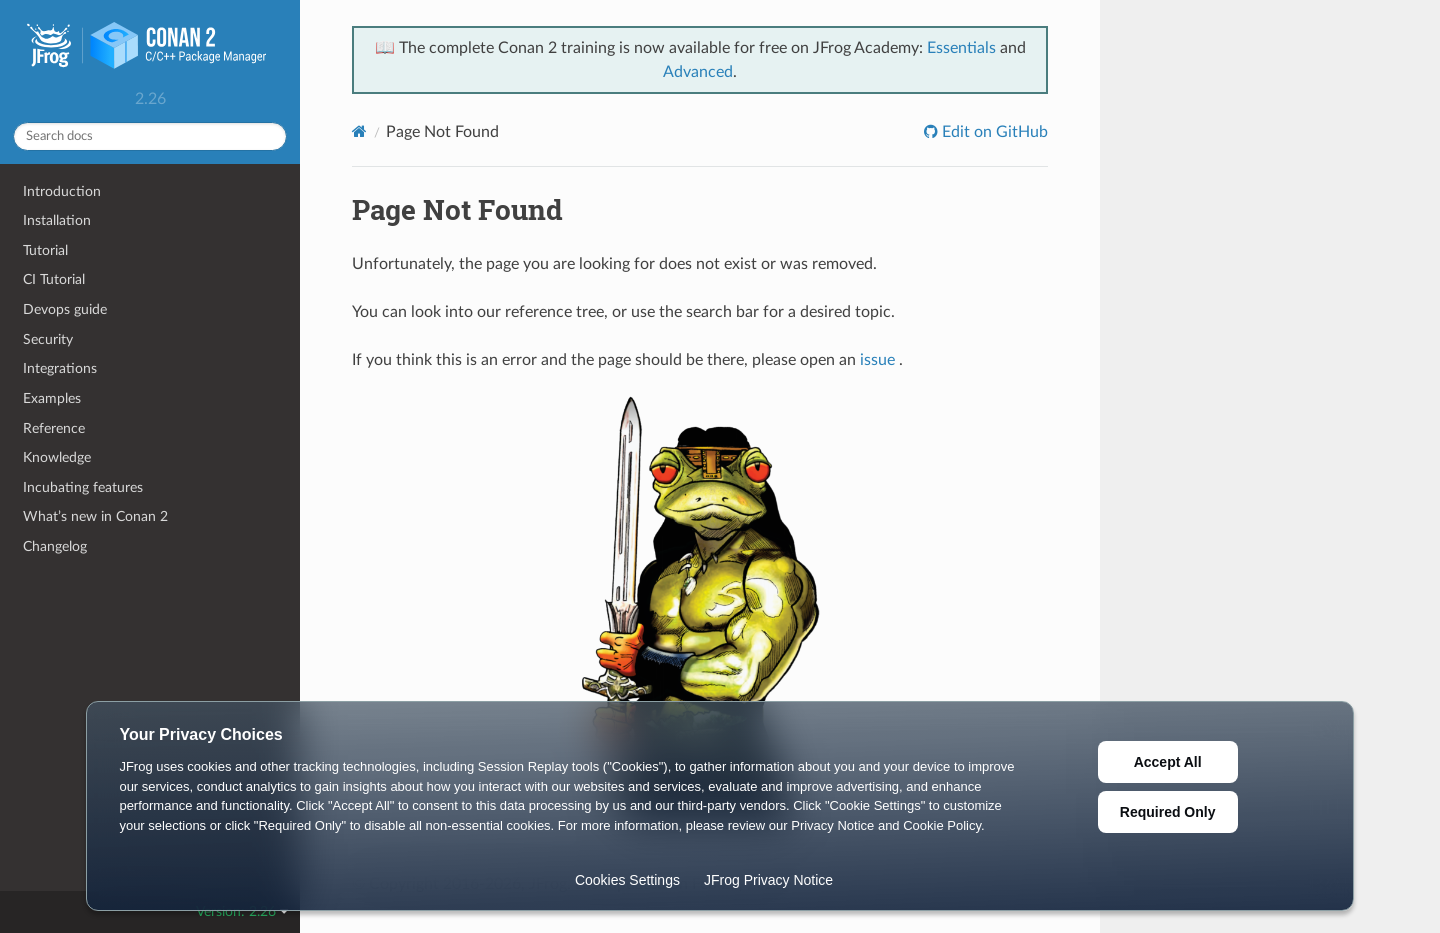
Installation (57, 220)
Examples (52, 398)
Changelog (55, 546)
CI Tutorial (54, 279)
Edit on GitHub (993, 132)
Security (48, 339)
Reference (54, 428)
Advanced (698, 72)
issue (877, 360)
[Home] (359, 131)
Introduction (62, 191)
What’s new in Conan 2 (95, 516)
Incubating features (83, 487)
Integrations (60, 368)
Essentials (961, 48)
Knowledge (57, 457)
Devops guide (65, 309)
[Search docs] (150, 136)
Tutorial (45, 250)
